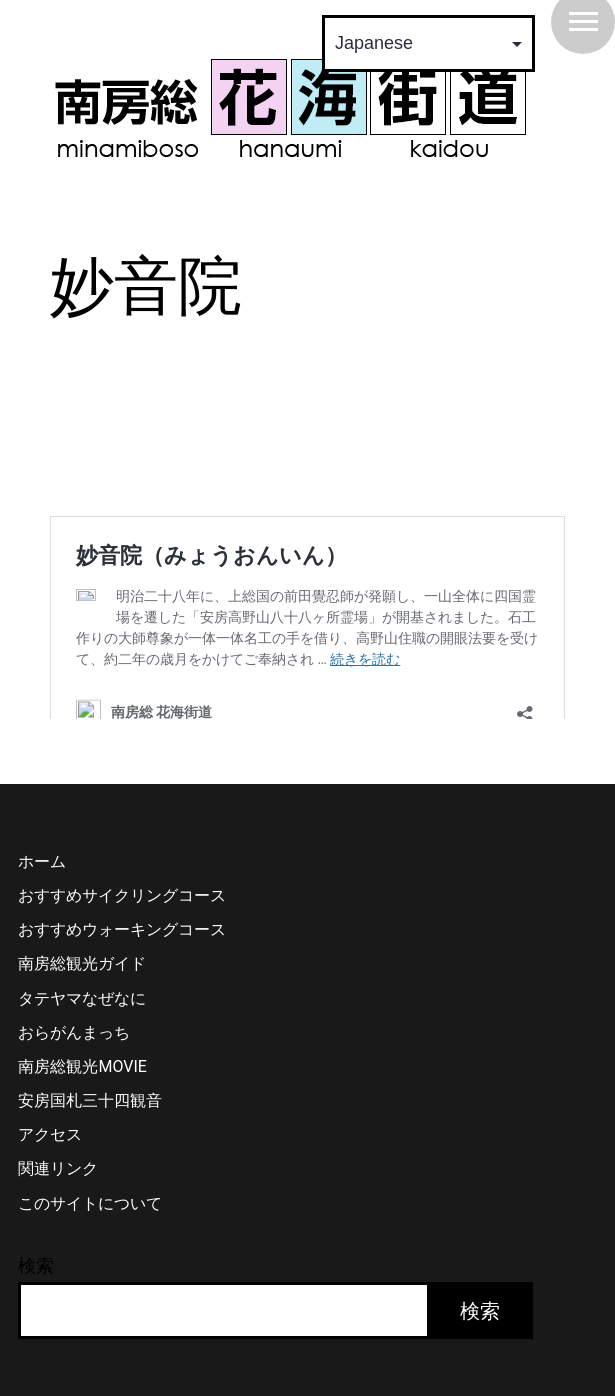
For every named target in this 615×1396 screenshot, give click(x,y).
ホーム (42, 894)
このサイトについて (90, 1236)
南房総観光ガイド (82, 996)
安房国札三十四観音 (90, 1133)
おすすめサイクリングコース (122, 928)
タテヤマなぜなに (82, 1031)
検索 (36, 1298)
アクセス (50, 1167)
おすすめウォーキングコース (122, 962)
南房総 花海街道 (290, 108)
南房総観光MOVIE (82, 1099)
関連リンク (58, 1201)
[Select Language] (428, 43)
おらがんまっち (74, 1065)
